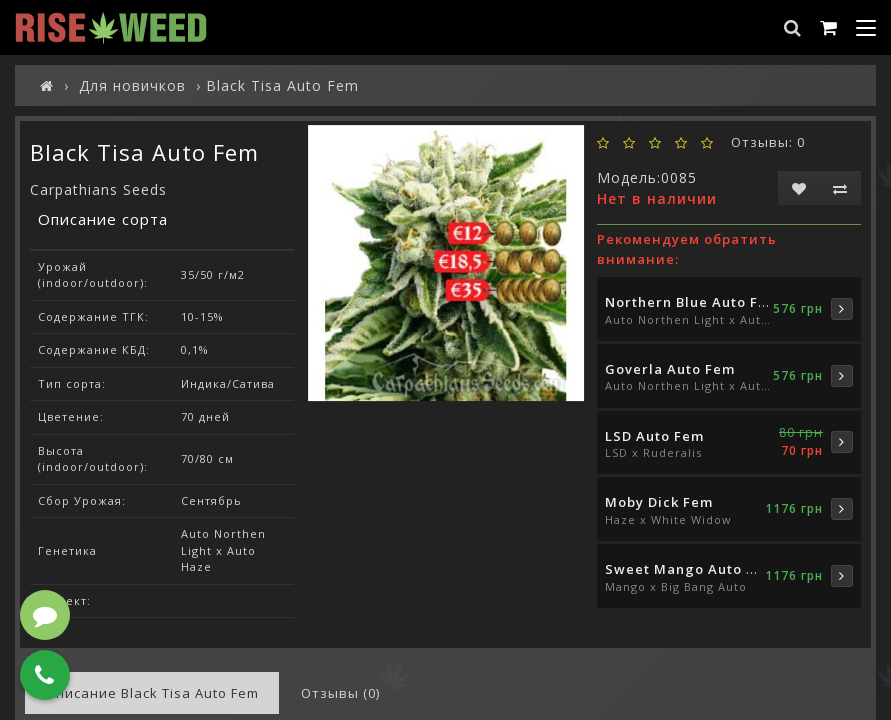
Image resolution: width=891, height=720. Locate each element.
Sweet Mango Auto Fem (690, 569)
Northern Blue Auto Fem (692, 302)
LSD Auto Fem (654, 436)
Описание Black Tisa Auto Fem (152, 693)
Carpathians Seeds (98, 189)
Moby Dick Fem (659, 502)
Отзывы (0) (340, 693)
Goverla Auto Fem (670, 369)
